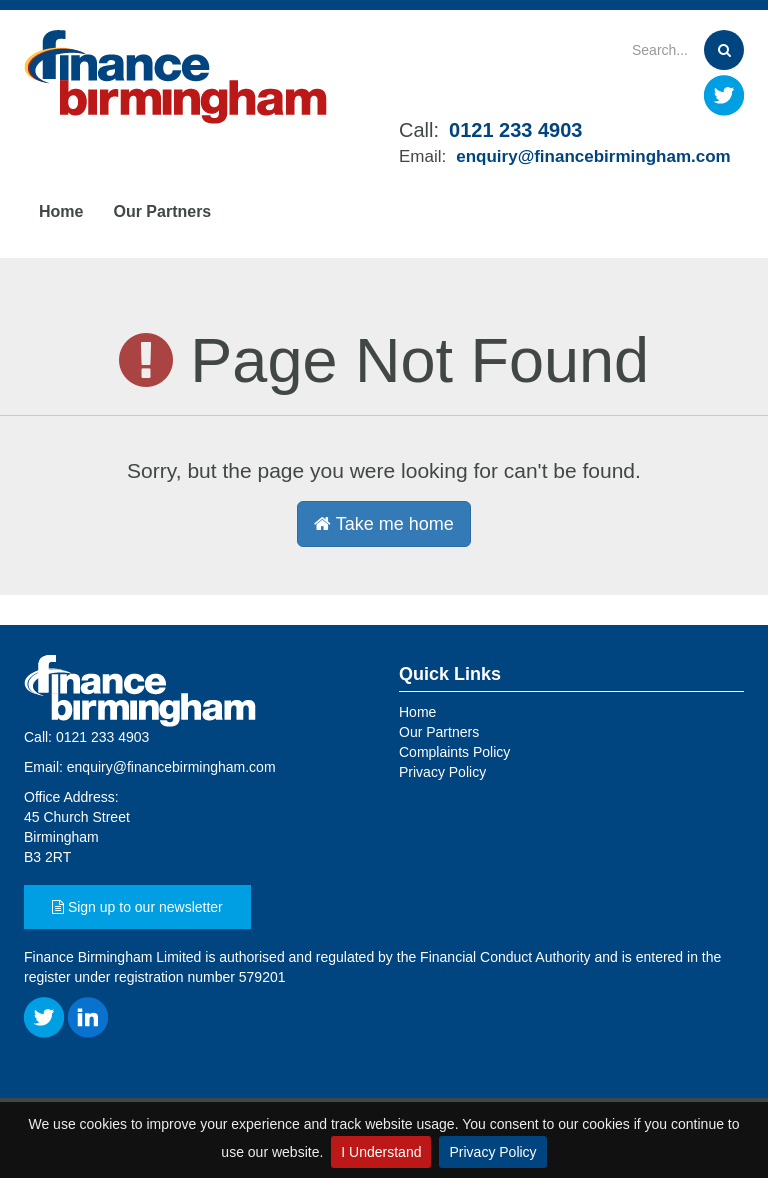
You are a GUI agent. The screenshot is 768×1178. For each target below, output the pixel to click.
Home (61, 211)
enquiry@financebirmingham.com (593, 156)
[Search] (632, 50)
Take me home (384, 524)
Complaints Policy (454, 752)
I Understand (381, 1152)
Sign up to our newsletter (137, 907)
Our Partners (162, 211)
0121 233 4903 (515, 130)
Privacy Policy (492, 1152)
